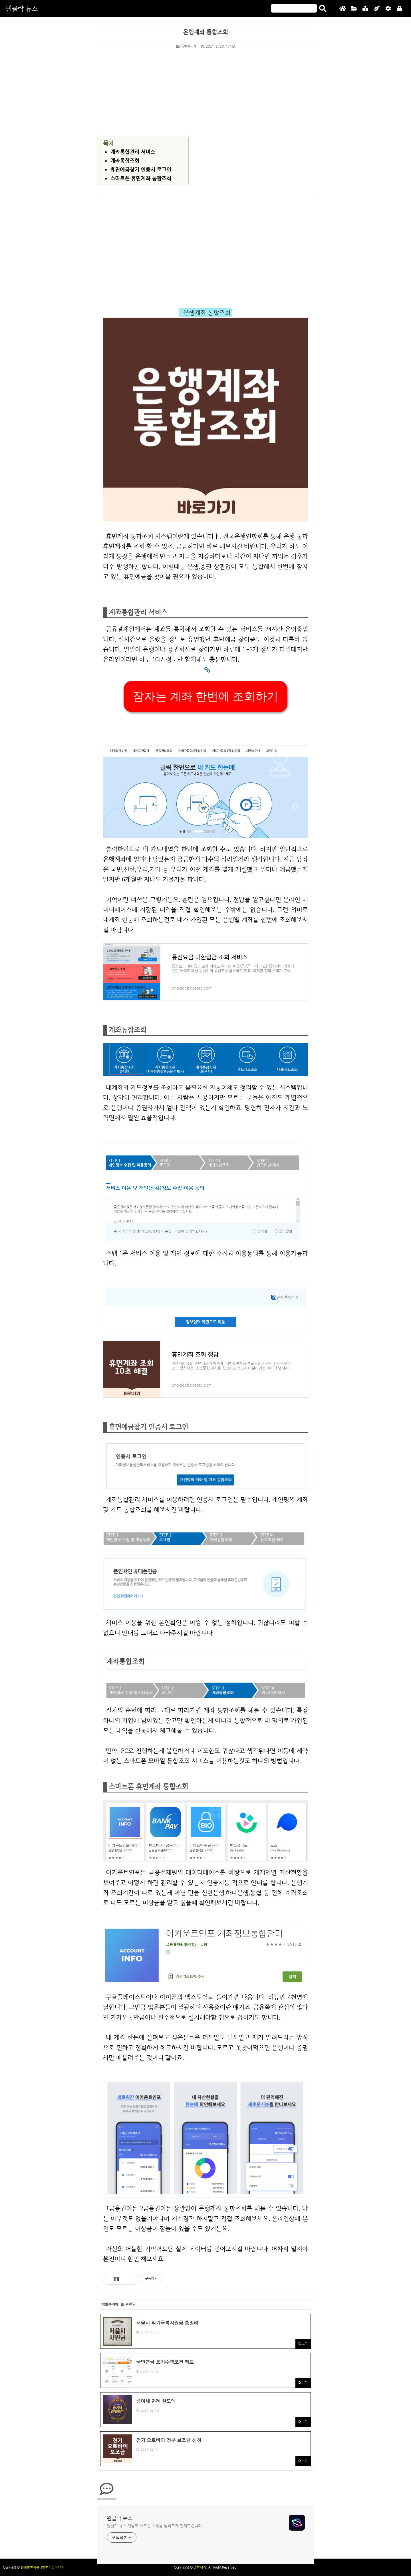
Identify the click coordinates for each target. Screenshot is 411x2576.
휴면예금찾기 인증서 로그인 (140, 169)
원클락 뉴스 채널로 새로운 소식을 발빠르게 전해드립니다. (155, 2525)
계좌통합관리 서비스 (132, 152)
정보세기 (200, 2567)
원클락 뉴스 (22, 8)
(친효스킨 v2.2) (52, 2567)
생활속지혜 (186, 46)
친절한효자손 (30, 2567)
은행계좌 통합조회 (205, 32)
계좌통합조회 (124, 161)
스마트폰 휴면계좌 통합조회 (140, 178)
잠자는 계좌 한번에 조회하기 (205, 696)
